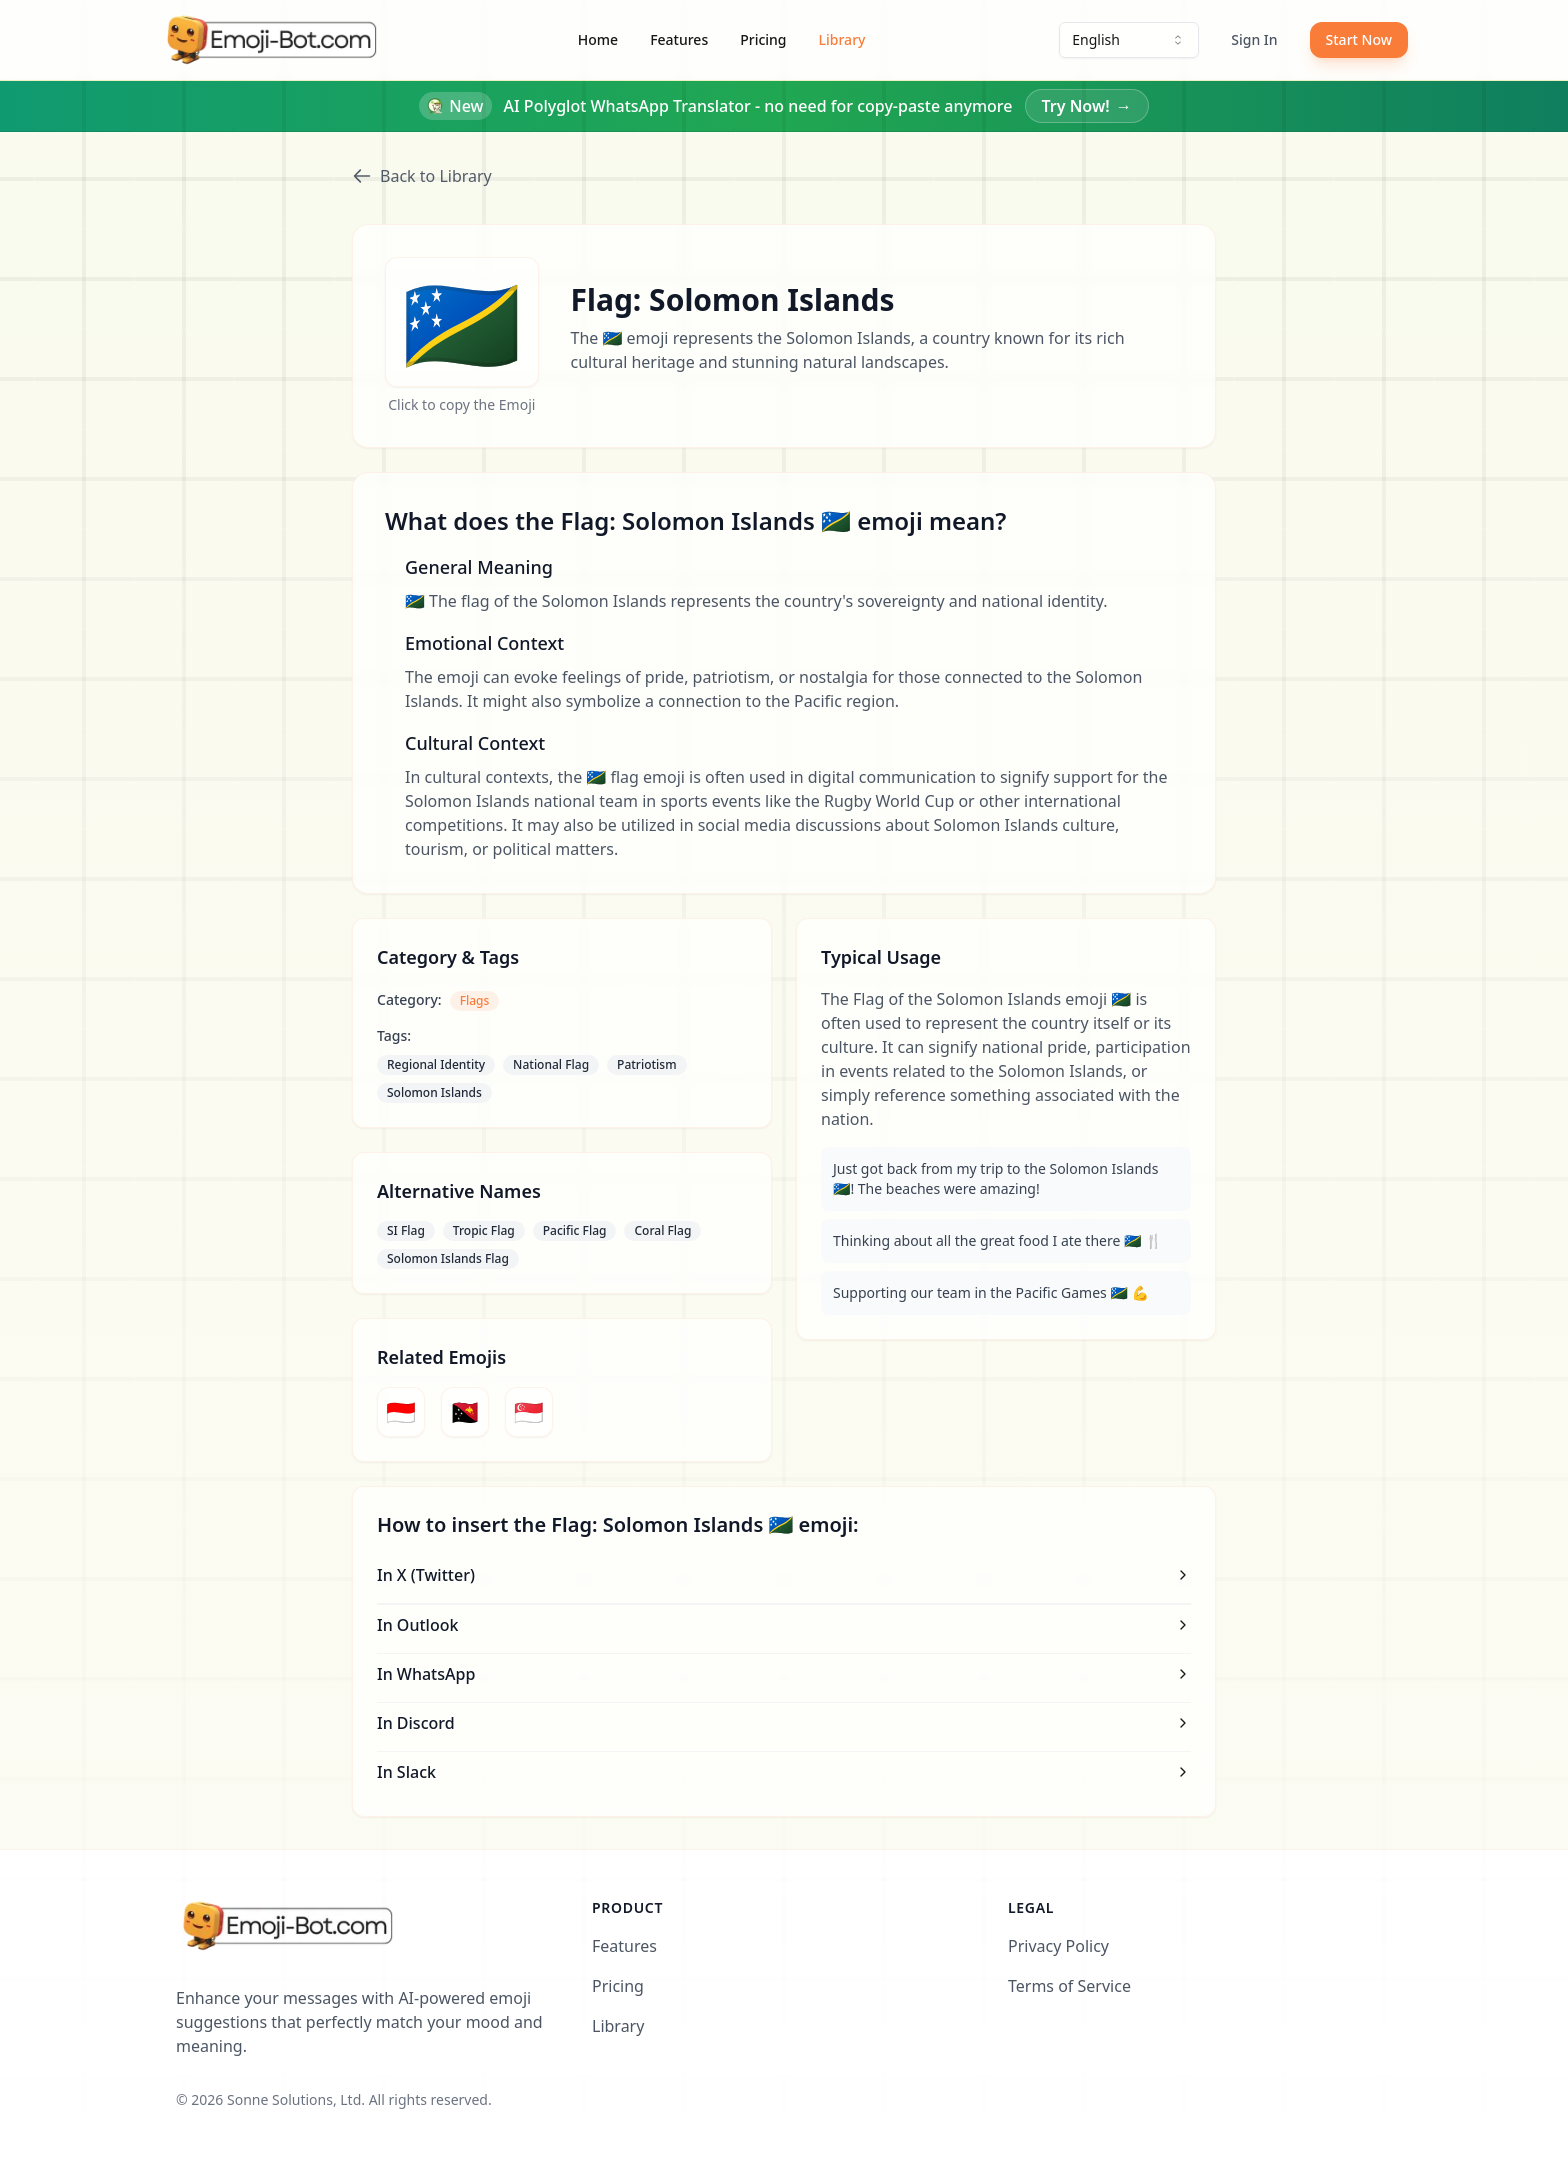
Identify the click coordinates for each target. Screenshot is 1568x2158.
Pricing (763, 39)
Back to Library (422, 176)
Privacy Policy (1058, 1946)
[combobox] (1129, 40)
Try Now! (1087, 106)
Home (598, 39)
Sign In (1254, 39)
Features (679, 39)
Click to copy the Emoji (461, 404)
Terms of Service (1069, 1986)
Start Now (1359, 39)
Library (842, 39)
